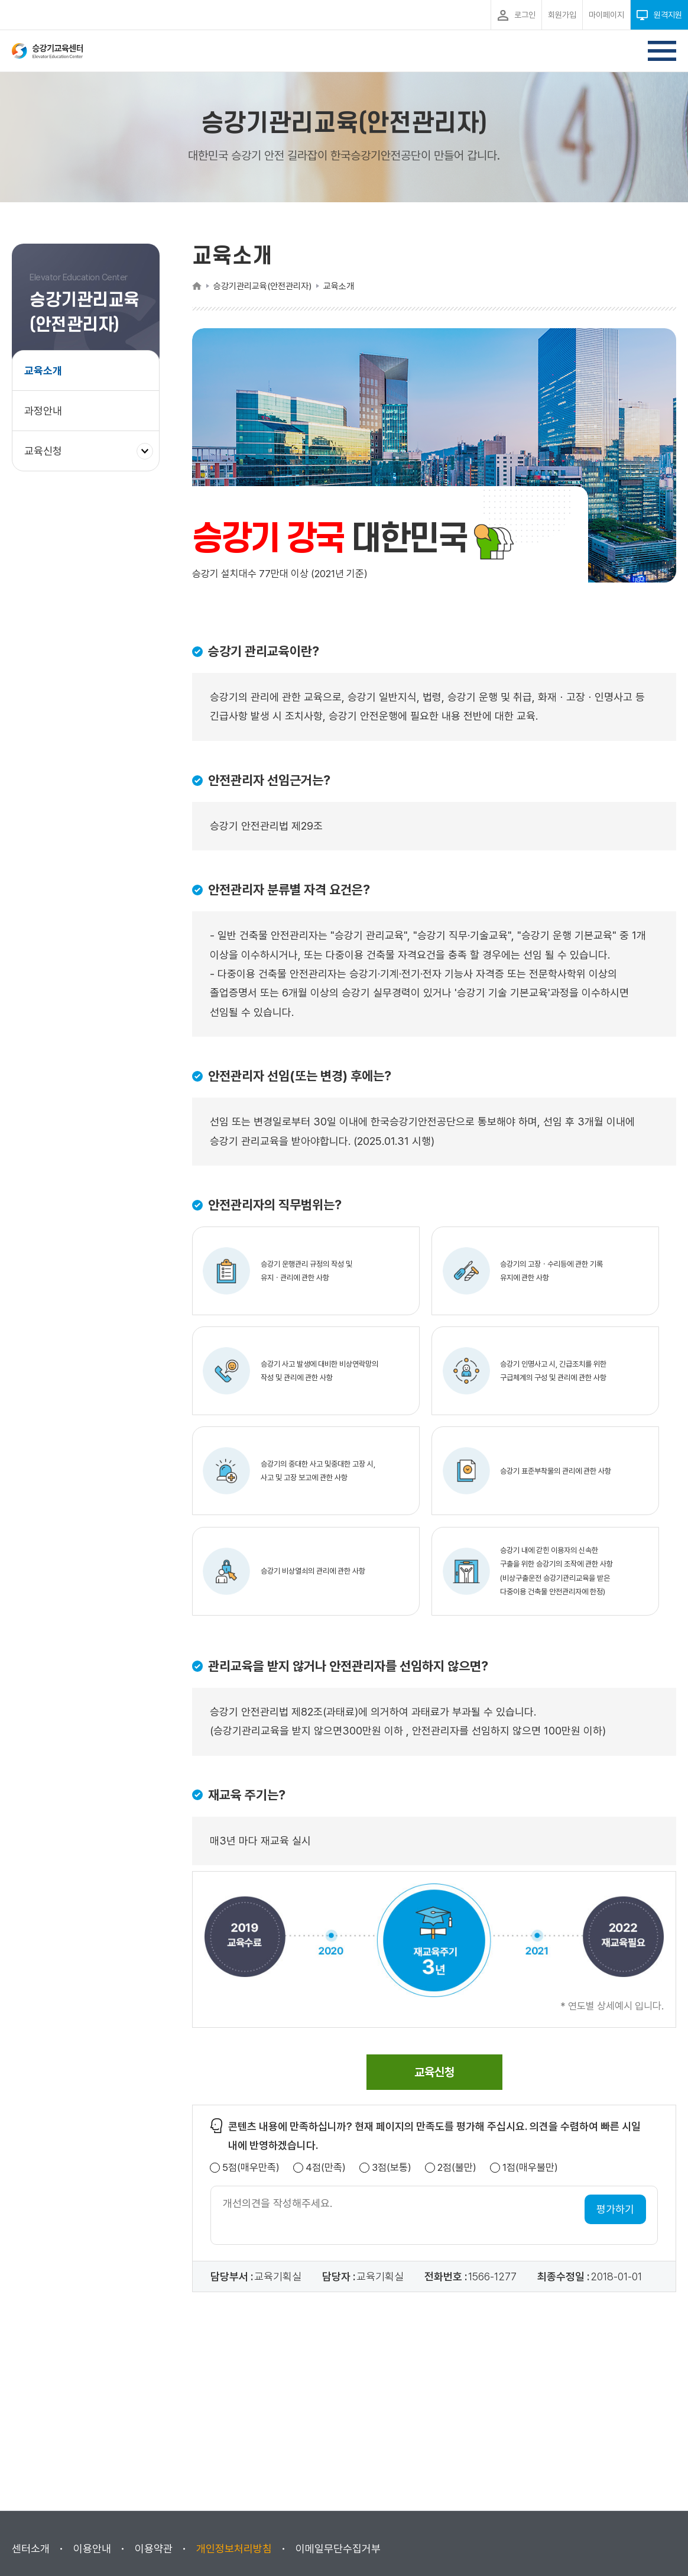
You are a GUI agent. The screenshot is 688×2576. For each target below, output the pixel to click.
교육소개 (43, 370)
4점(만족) (326, 2167)
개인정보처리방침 (234, 2548)
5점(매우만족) (251, 2167)
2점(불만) (456, 2167)
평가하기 (615, 2209)
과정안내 (43, 410)
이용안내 (92, 2548)
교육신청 (47, 456)
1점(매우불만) (530, 2167)
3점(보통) (391, 2167)
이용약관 (154, 2548)
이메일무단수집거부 (338, 2548)
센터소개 (31, 2548)
